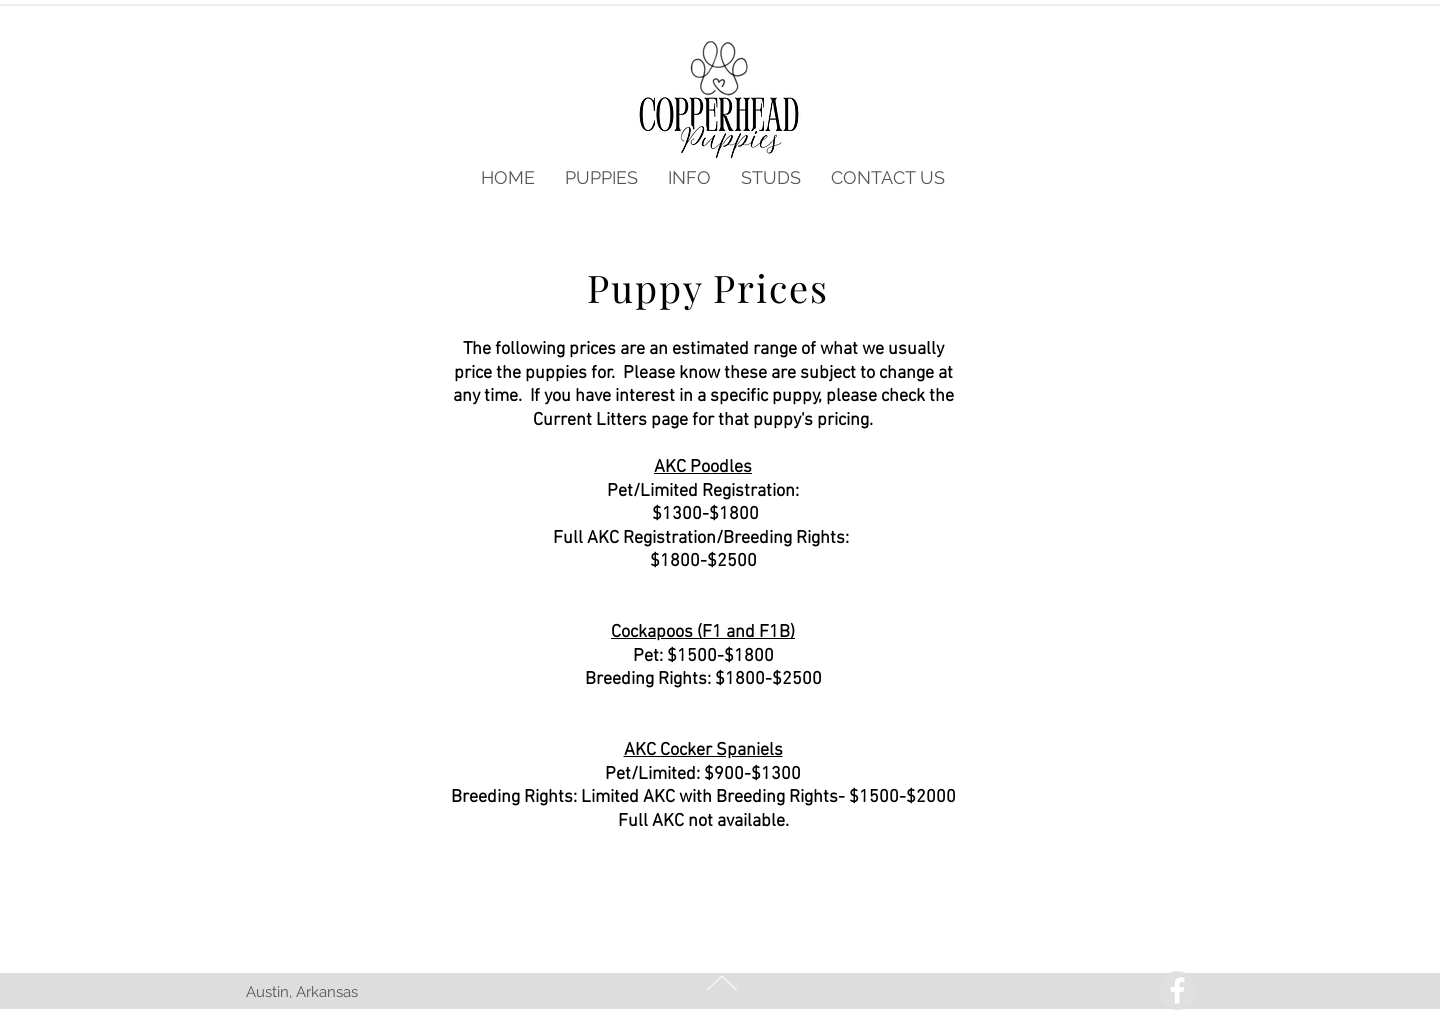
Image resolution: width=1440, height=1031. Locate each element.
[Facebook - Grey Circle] (1177, 990)
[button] (601, 178)
